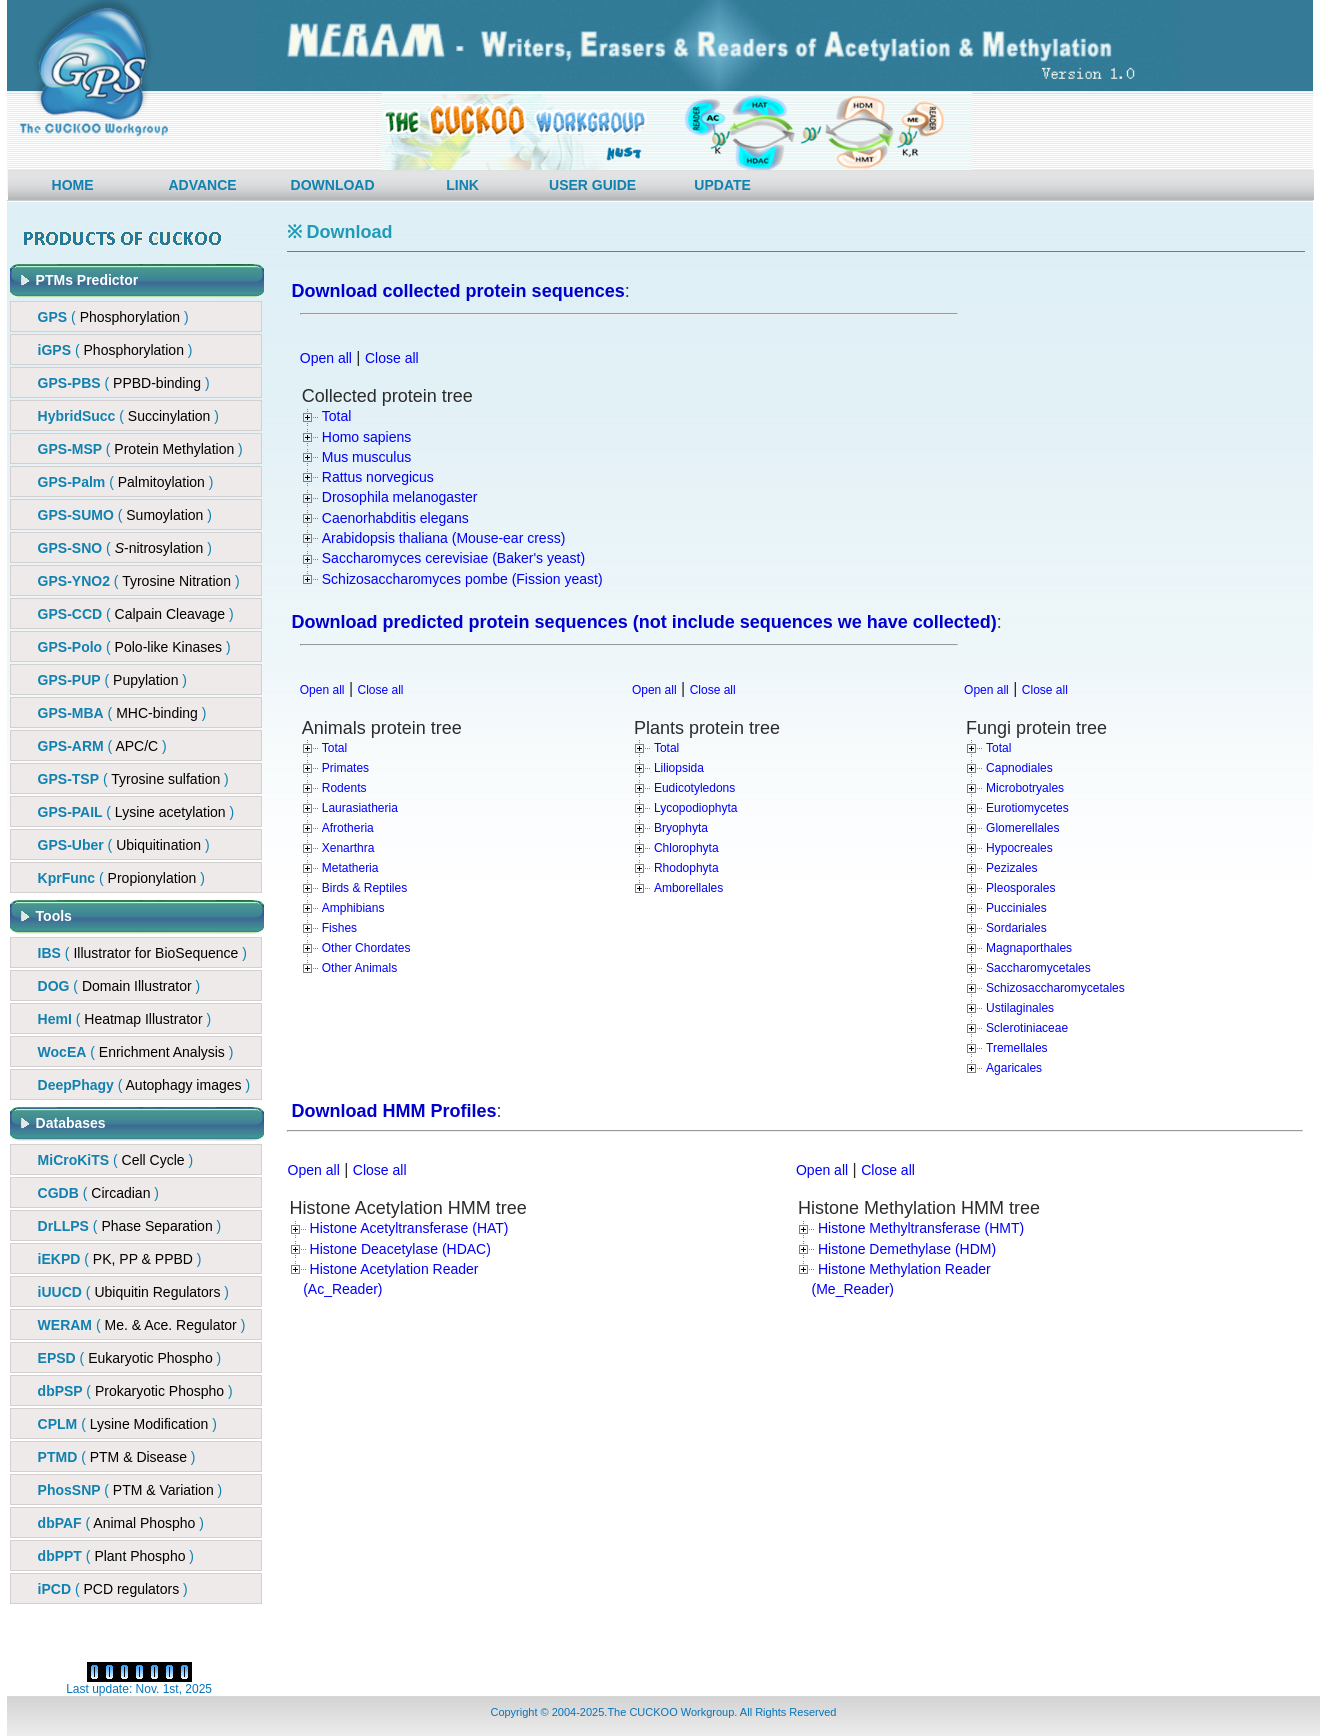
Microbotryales (1025, 788)
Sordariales (1016, 928)
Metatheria (350, 868)
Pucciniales (1016, 908)
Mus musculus (366, 457)
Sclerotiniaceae (1027, 1028)
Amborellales (688, 888)
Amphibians (353, 908)
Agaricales (1014, 1068)
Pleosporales (1020, 888)
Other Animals (359, 968)
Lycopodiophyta (696, 808)
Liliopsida (679, 768)
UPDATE (722, 185)
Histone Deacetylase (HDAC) (400, 1249)
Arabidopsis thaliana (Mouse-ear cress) (444, 538)
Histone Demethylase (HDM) (907, 1249)
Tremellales (1017, 1048)
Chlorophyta (686, 848)
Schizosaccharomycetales (1055, 988)
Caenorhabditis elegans (395, 518)
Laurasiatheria (360, 808)
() (124, 383)
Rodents (344, 788)
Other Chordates (366, 948)
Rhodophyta (686, 868)
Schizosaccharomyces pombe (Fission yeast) (462, 579)
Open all (326, 358)
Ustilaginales (1020, 1008)
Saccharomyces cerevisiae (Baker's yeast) (453, 558)
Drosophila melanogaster (400, 497)
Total (337, 416)
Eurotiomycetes (1027, 808)
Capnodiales (1019, 768)
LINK (462, 185)
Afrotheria (348, 828)
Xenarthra (348, 848)
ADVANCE (202, 185)
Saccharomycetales (1038, 968)
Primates (345, 768)
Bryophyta (681, 828)
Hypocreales (1019, 848)
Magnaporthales (1029, 948)
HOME (73, 185)
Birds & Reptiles (364, 888)
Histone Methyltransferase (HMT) (921, 1228)
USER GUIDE (592, 185)
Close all (392, 358)
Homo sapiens (367, 437)
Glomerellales (1022, 828)
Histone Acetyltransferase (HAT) (409, 1228)
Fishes (339, 928)
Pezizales (1011, 868)
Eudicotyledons (694, 788)
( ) (113, 317)
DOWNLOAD (333, 185)
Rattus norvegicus (378, 477)
